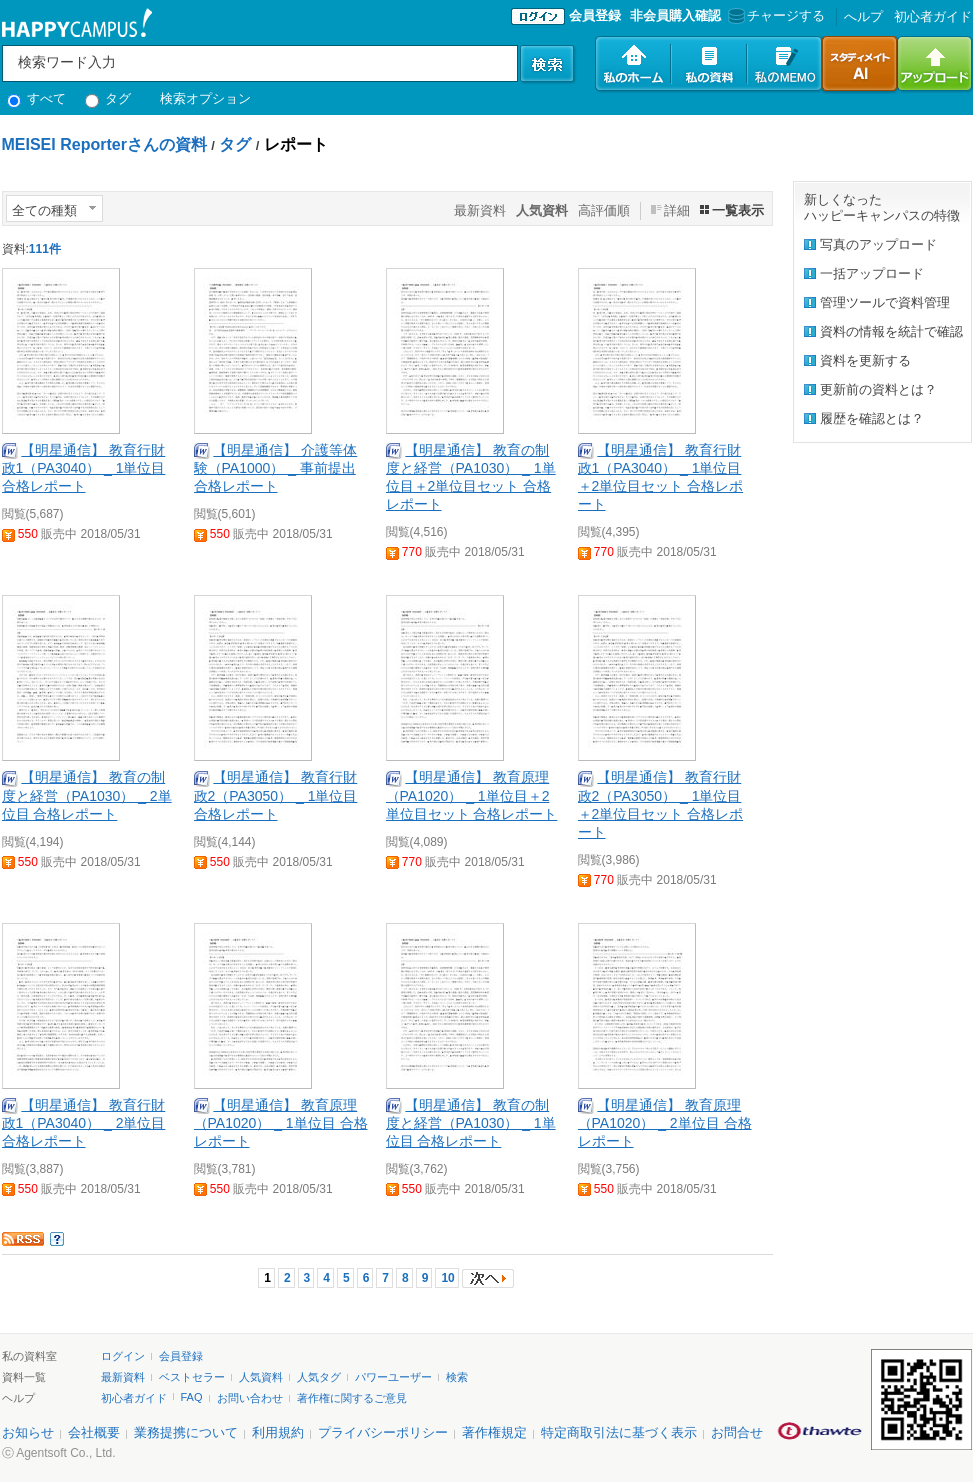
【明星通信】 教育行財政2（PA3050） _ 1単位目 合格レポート (276, 795)
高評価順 (604, 210)
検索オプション (205, 98)
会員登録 (595, 15)
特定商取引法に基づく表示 (619, 1432)
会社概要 (94, 1432)
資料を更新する (865, 360)
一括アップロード (872, 273)
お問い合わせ (250, 1398)
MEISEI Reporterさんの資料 (104, 144)
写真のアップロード (878, 244)
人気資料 (261, 1377)
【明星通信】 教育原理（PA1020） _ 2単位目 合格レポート (665, 1123)
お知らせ (28, 1432)
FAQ (192, 1397)
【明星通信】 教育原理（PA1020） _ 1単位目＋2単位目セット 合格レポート (472, 795)
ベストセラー (192, 1377)
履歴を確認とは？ (872, 418)
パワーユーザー (393, 1377)
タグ (108, 98)
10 (447, 1278)
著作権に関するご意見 (352, 1398)
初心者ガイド (933, 16)
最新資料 (480, 210)
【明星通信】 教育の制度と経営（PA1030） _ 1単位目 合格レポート (471, 1123)
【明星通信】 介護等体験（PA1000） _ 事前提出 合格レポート (276, 468)
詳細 (677, 210)
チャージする (774, 15)
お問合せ (737, 1432)
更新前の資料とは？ (878, 389)
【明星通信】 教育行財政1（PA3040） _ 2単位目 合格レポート (84, 1123)
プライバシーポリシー (383, 1432)
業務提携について (186, 1432)
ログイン (123, 1356)
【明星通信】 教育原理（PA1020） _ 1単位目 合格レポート (281, 1123)
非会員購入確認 (675, 15)
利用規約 (278, 1432)
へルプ (863, 16)
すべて (37, 98)
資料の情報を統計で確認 (891, 331)
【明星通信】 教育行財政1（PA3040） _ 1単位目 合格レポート (84, 468)
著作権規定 (494, 1432)
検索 (457, 1377)
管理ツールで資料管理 (885, 302)
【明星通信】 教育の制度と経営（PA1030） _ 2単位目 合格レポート (87, 795)
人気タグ (319, 1377)
